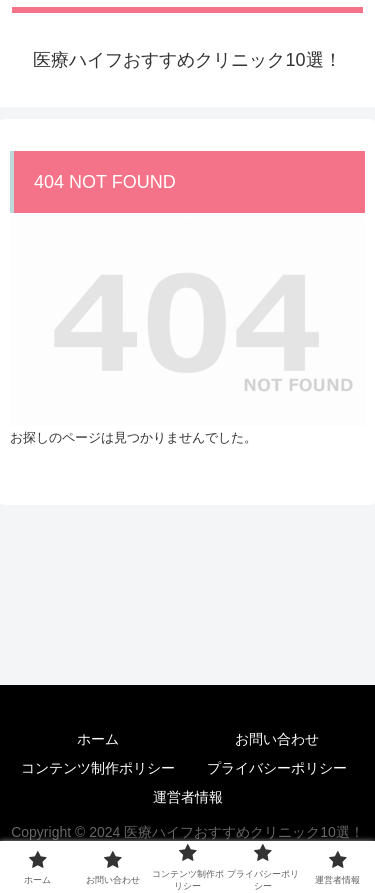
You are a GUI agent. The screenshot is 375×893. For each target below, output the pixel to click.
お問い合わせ (277, 739)
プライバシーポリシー (277, 768)
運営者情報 (188, 797)
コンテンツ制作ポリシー (98, 768)
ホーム (98, 739)
